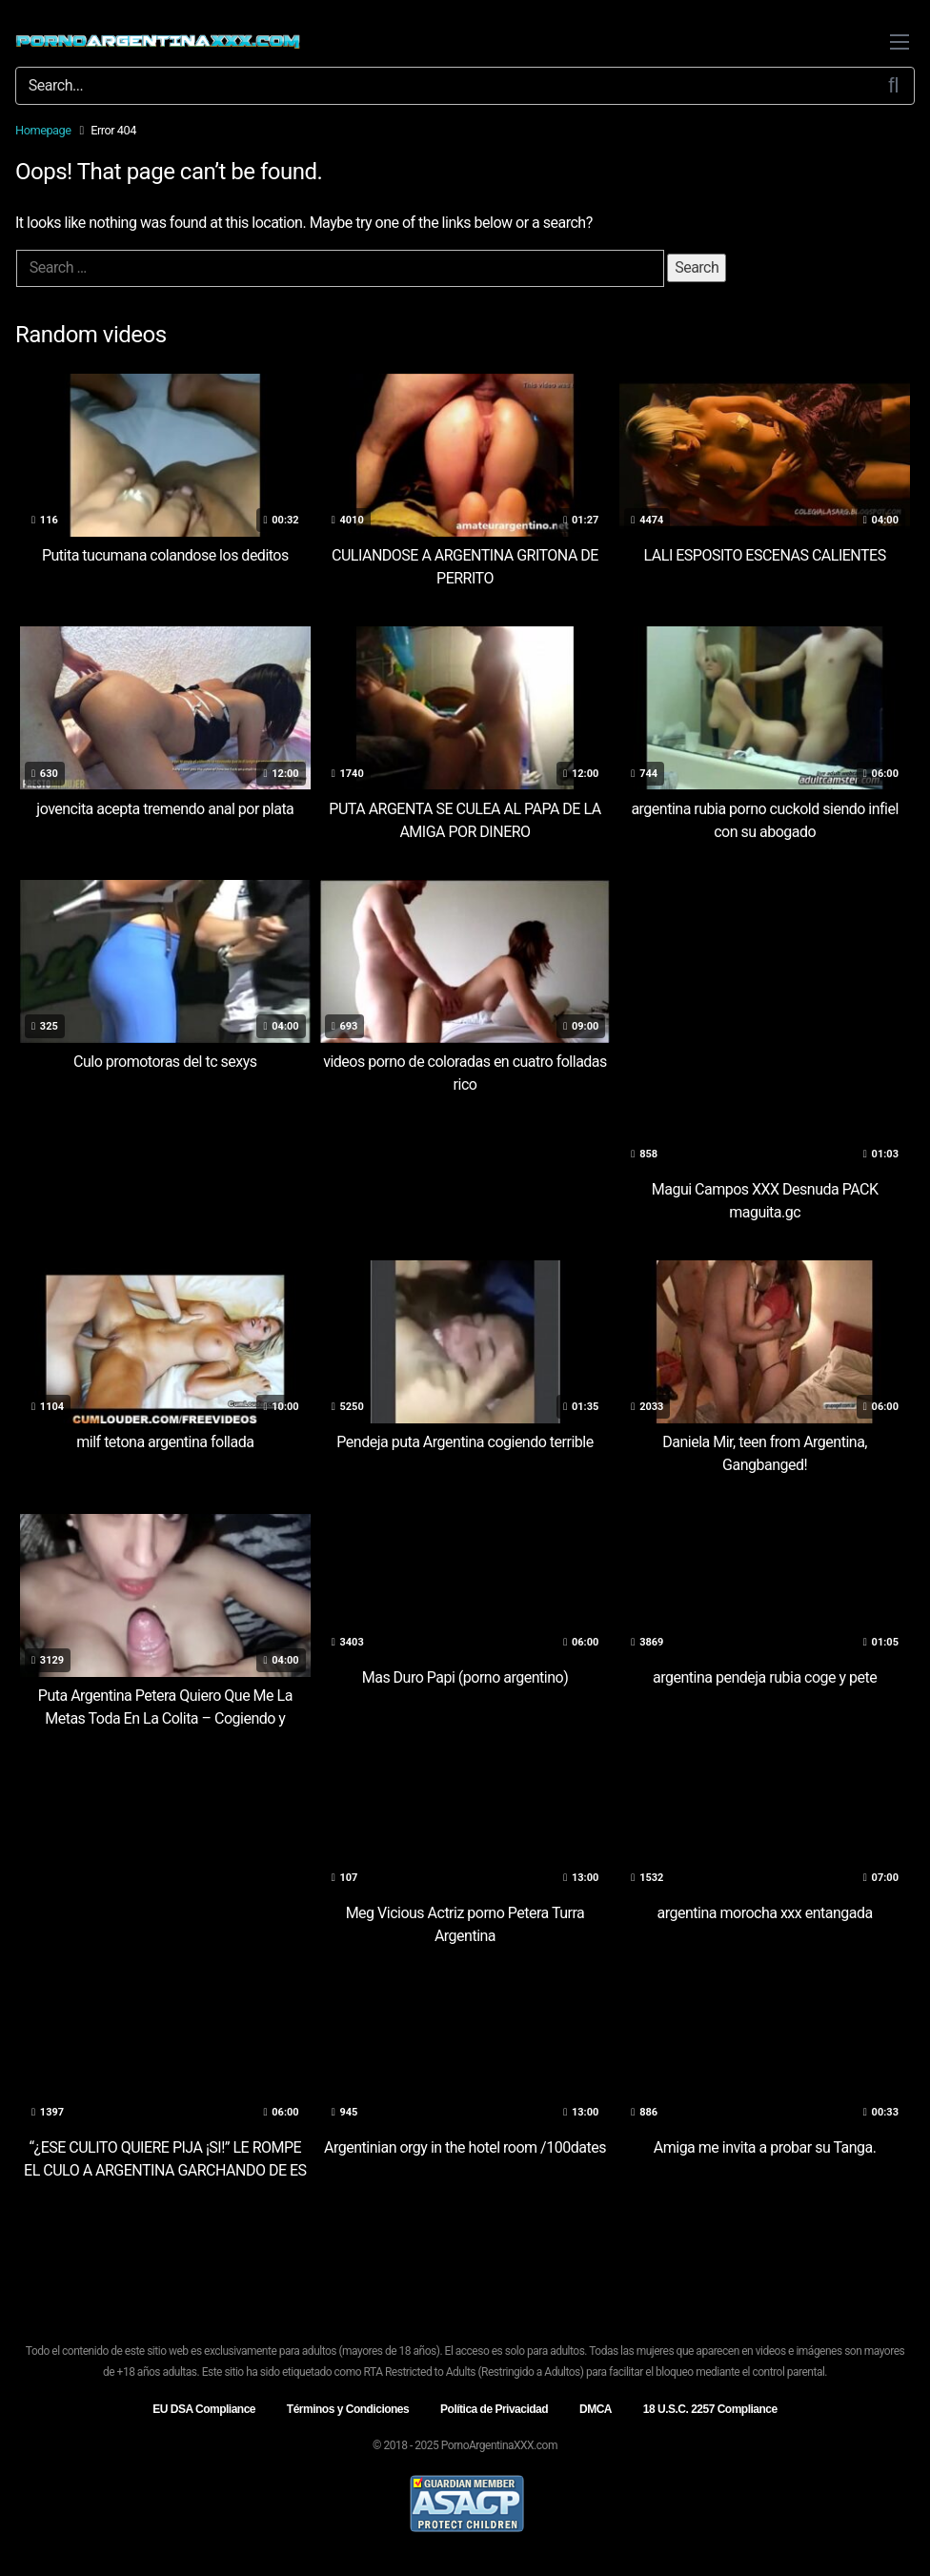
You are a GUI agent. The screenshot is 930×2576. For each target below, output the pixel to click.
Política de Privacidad (494, 2409)
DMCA (595, 2409)
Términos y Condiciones (348, 2409)
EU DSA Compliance (203, 2409)
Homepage (43, 130)
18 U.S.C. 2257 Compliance (710, 2409)
